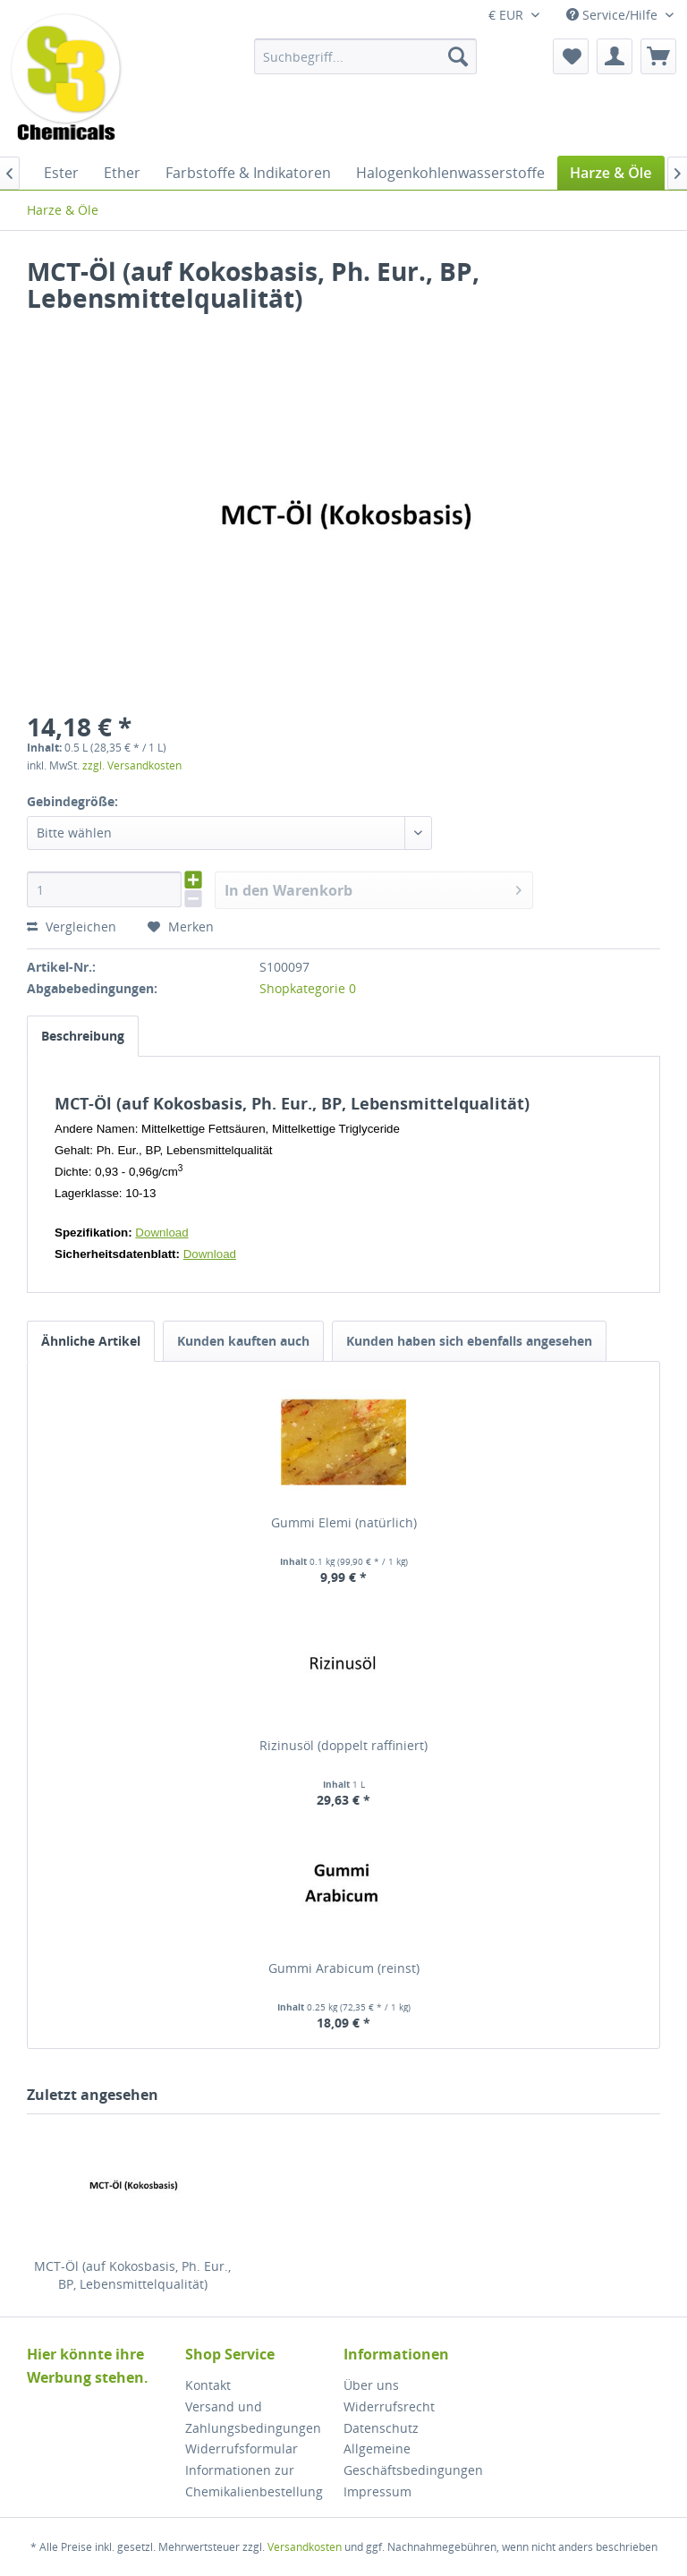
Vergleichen (71, 926)
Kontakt (208, 2384)
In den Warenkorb (373, 888)
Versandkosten (304, 2547)
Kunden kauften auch (243, 1340)
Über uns (371, 2384)
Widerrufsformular (241, 2448)
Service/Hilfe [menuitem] (613, 14)
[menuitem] (366, 56)
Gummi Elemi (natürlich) (344, 1522)
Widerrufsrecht (389, 2406)
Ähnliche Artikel (90, 1340)
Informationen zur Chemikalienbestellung (254, 2480)
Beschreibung (82, 1035)
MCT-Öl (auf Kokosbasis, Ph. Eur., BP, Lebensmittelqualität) (132, 2274)
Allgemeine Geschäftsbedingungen (413, 2459)
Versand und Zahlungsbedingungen (253, 2417)
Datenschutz (381, 2427)
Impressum (377, 2491)
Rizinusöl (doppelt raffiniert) (343, 1745)
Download (161, 1232)
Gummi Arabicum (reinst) (344, 1968)
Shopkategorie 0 (307, 988)
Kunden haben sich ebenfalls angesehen (469, 1340)
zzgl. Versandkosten (132, 765)
